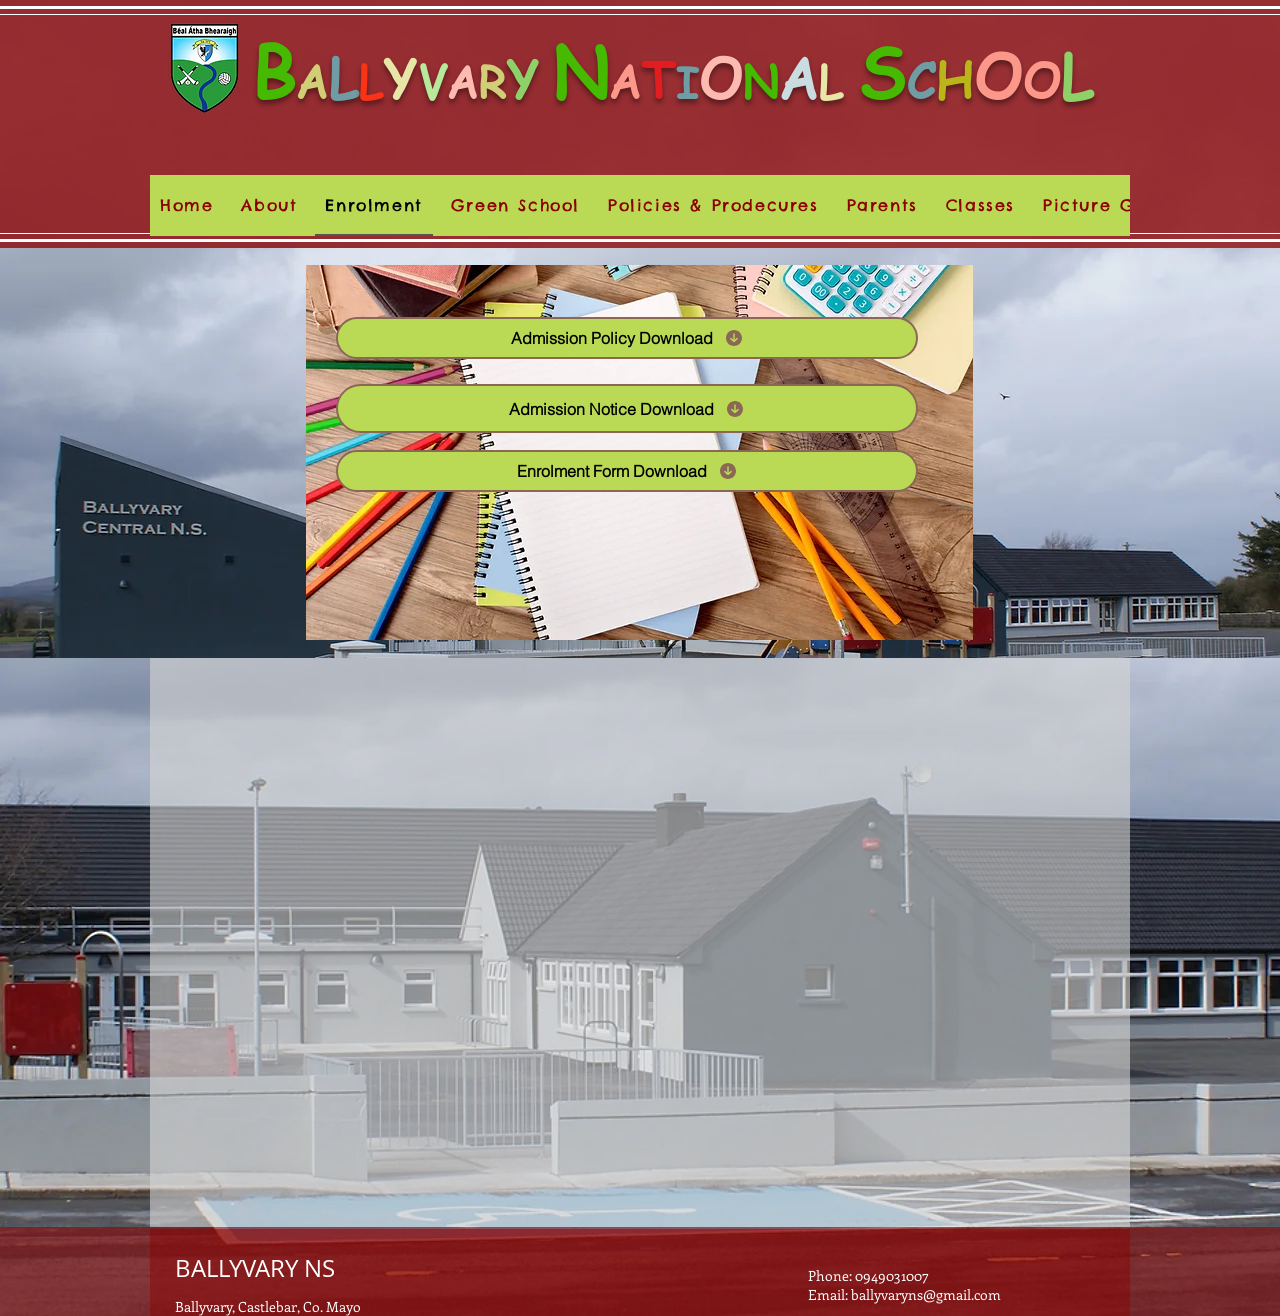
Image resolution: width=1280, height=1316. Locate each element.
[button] (713, 205)
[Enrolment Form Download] (627, 471)
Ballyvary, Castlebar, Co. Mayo (268, 1306)
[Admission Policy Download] (627, 338)
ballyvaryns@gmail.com (926, 1294)
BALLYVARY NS (255, 1268)
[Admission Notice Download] (627, 408)
